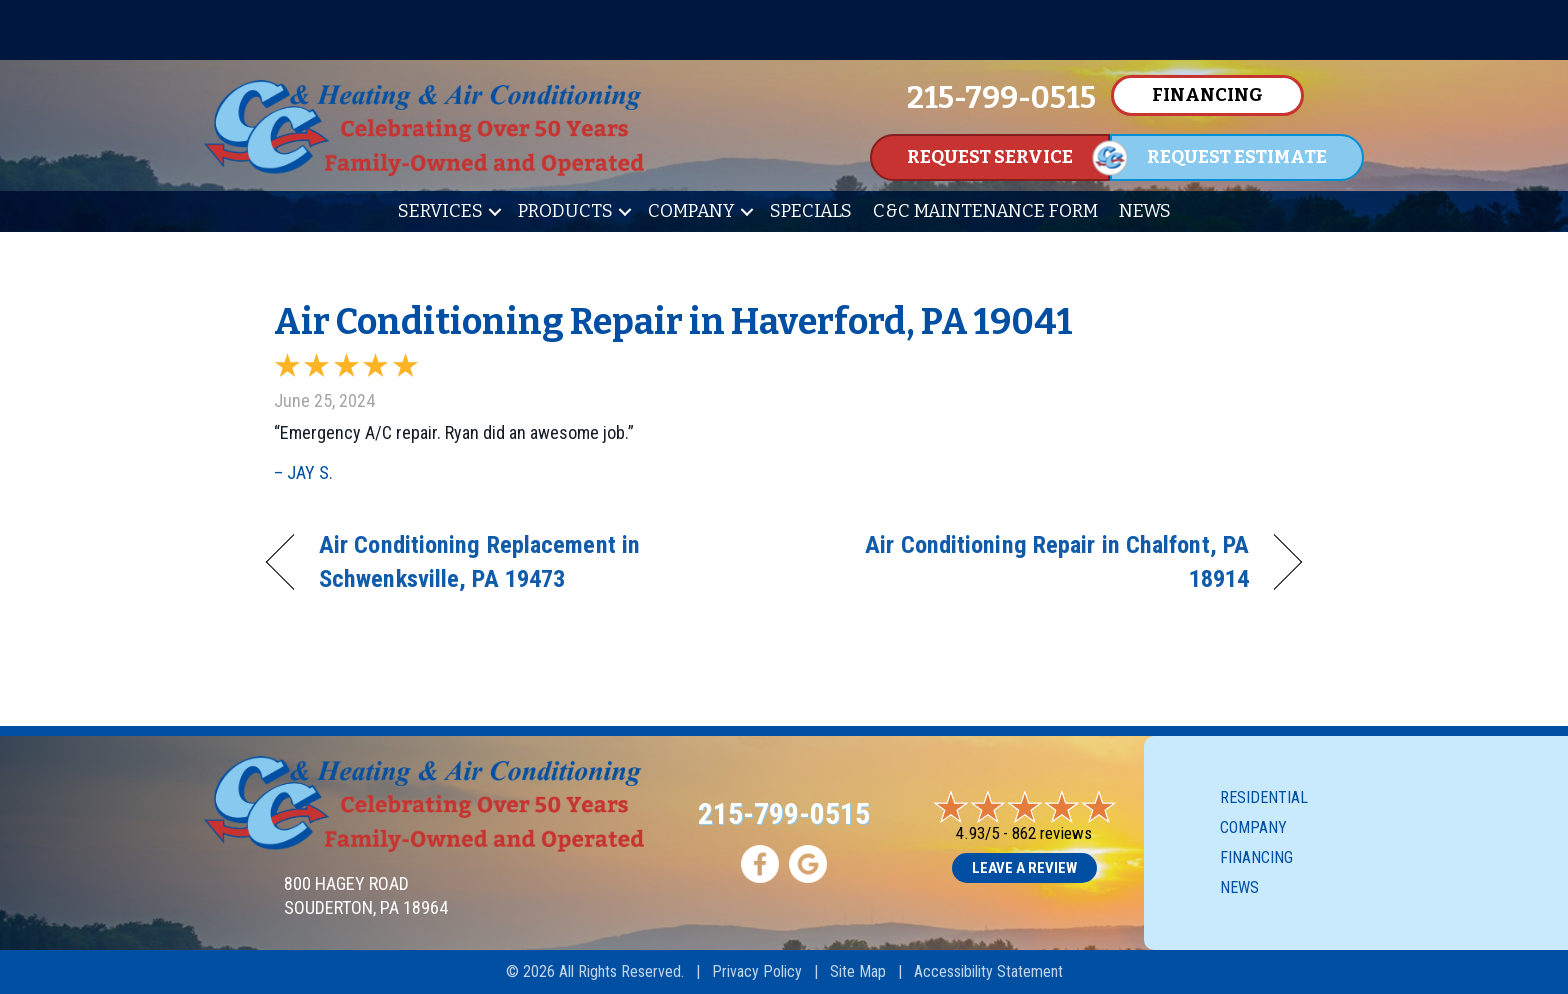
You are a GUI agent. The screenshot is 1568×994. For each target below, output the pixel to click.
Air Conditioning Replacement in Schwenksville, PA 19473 (479, 561)
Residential (1264, 797)
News (1145, 211)
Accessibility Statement (988, 971)
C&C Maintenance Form (985, 211)
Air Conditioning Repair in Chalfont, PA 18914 (1032, 561)
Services (440, 211)
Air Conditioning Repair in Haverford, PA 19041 (673, 322)
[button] (495, 211)
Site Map (858, 971)
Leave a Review (1024, 868)
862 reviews (1052, 833)
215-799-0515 (784, 813)
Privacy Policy (757, 971)
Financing (1256, 857)
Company (691, 211)
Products (565, 211)
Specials (811, 211)
